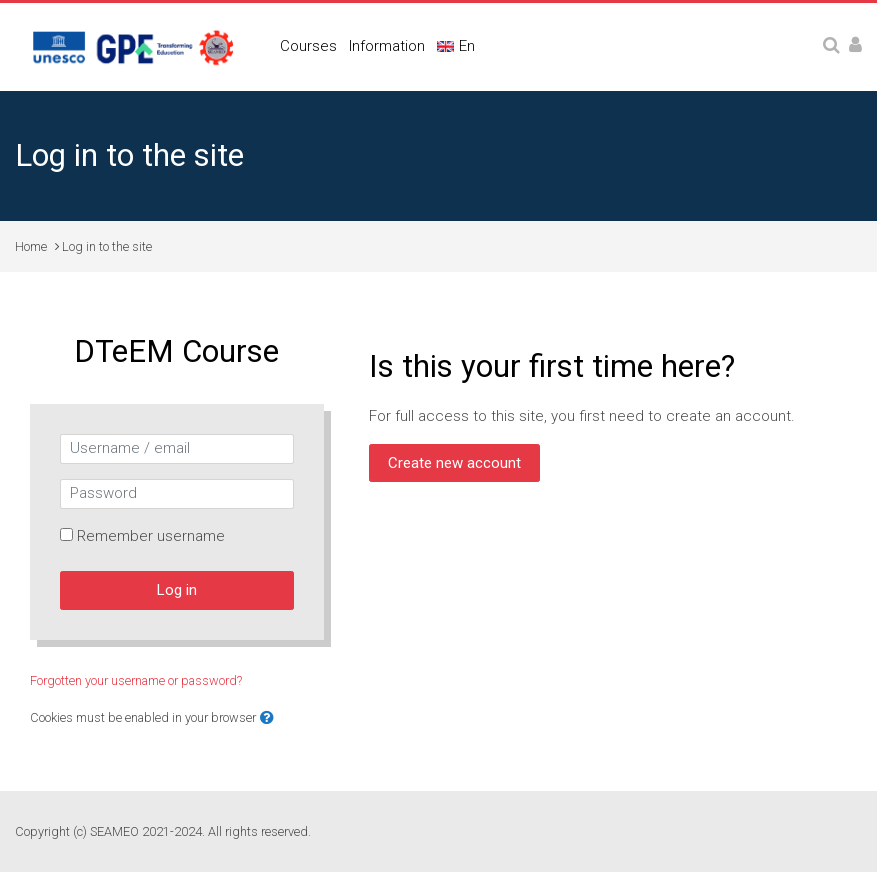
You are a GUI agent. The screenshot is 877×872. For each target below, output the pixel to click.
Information (387, 46)
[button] (267, 718)
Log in (177, 590)
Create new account (454, 463)
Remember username (151, 536)
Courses (308, 46)
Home (31, 246)
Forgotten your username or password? (136, 680)
